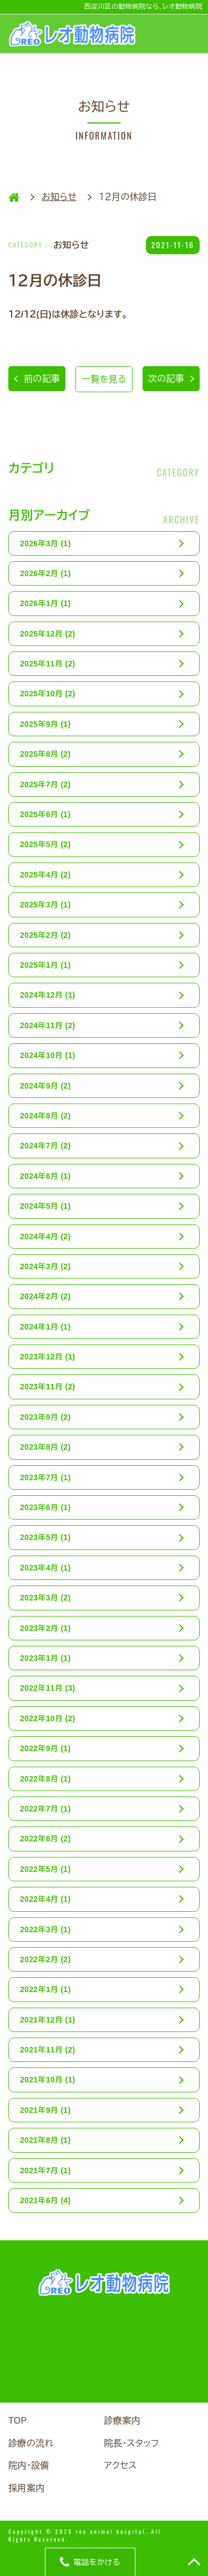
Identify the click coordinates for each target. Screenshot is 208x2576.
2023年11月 (47, 1386)
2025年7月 (45, 784)
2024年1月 (45, 1326)
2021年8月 (45, 2140)
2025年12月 (47, 633)
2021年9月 (45, 2110)
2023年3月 (45, 1597)
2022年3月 (45, 1929)
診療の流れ (30, 2443)
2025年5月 (45, 844)
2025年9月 (45, 724)
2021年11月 (47, 2049)
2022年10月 (47, 1718)
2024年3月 (45, 1266)
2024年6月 (45, 1176)
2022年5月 (45, 1869)
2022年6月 (45, 1838)
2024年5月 (45, 1206)
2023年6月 (45, 1507)
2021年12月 (47, 2019)
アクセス (120, 2465)
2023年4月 (45, 1567)
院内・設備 (28, 2465)
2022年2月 (45, 1959)
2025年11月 (47, 663)
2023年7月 (45, 1477)
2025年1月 (45, 965)
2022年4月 (45, 1899)
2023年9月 (45, 1417)
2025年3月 (45, 904)
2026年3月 (45, 543)
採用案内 (26, 2488)
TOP (17, 2420)
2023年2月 (45, 1628)
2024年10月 (47, 1055)
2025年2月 (45, 935)
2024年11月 (47, 1025)
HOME (13, 197)
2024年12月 (47, 995)
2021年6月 (45, 2200)
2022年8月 (45, 1778)
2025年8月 (45, 754)
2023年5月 (45, 1537)
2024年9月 (45, 1085)
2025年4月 (45, 874)
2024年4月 (45, 1236)
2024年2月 (45, 1296)
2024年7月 (45, 1145)
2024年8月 (45, 1115)
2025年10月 (47, 693)
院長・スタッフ (131, 2443)
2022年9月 (45, 1748)
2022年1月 (45, 1989)
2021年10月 (47, 2079)
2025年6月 (45, 814)
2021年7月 (45, 2170)
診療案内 (122, 2420)
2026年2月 (45, 573)
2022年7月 (45, 1808)
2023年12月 (47, 1356)
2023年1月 (45, 1658)
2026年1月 (45, 603)
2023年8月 (45, 1447)
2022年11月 (47, 1688)
